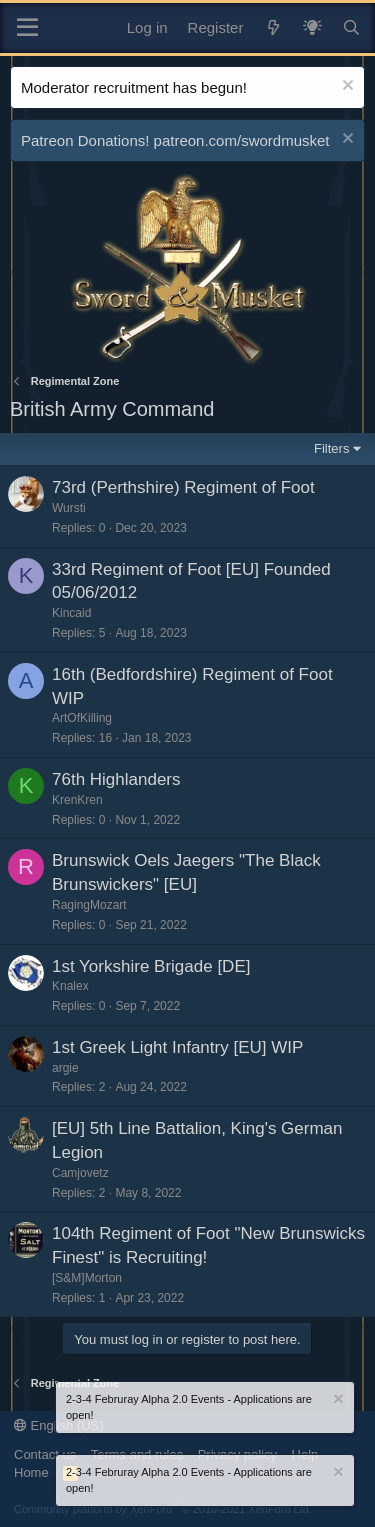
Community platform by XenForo (163, 1509)
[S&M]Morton (87, 1278)
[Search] (351, 27)
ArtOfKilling (82, 718)
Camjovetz (80, 1173)
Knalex (70, 986)
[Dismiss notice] (345, 87)
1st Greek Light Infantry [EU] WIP (177, 1047)
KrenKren (77, 800)
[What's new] (272, 27)
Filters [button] (331, 448)
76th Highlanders (116, 779)
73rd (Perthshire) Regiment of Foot (183, 487)
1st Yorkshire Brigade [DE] (151, 966)
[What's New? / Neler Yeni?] (312, 27)
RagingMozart (89, 905)
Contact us (45, 1454)
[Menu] (27, 28)
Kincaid (71, 613)
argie (65, 1068)
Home (31, 1472)
